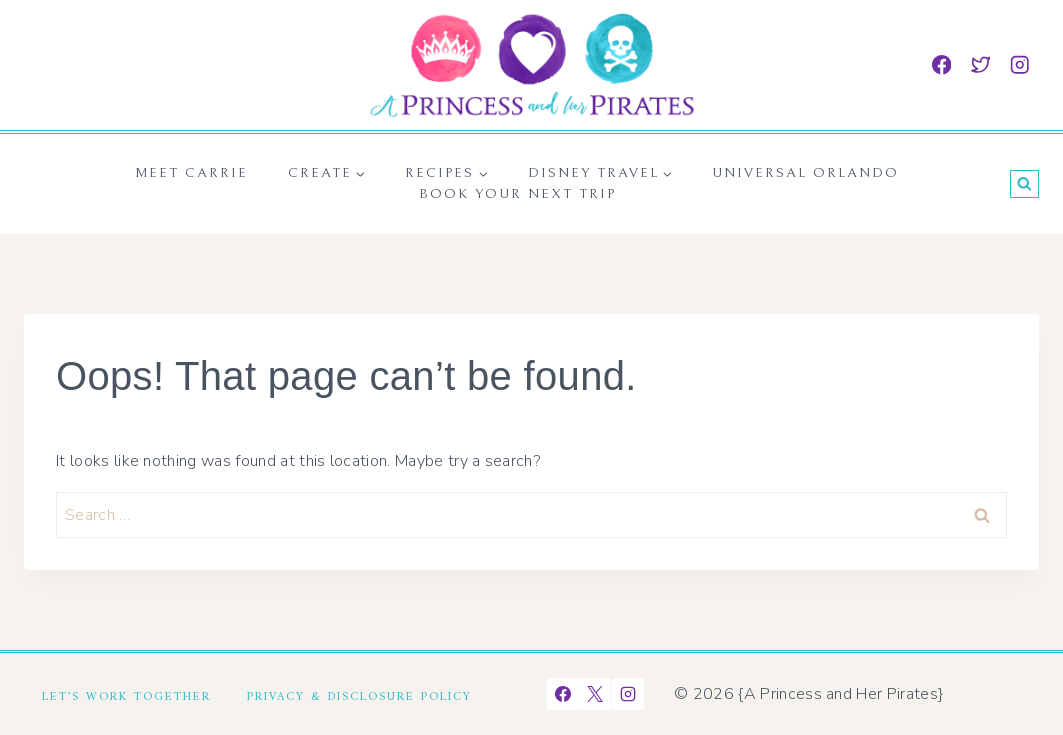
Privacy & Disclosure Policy (359, 694)
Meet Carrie (191, 173)
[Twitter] (980, 64)
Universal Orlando (805, 173)
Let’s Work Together (126, 694)
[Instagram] (1019, 64)
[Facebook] (941, 64)
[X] (595, 694)
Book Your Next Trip (517, 194)
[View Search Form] (1024, 184)
